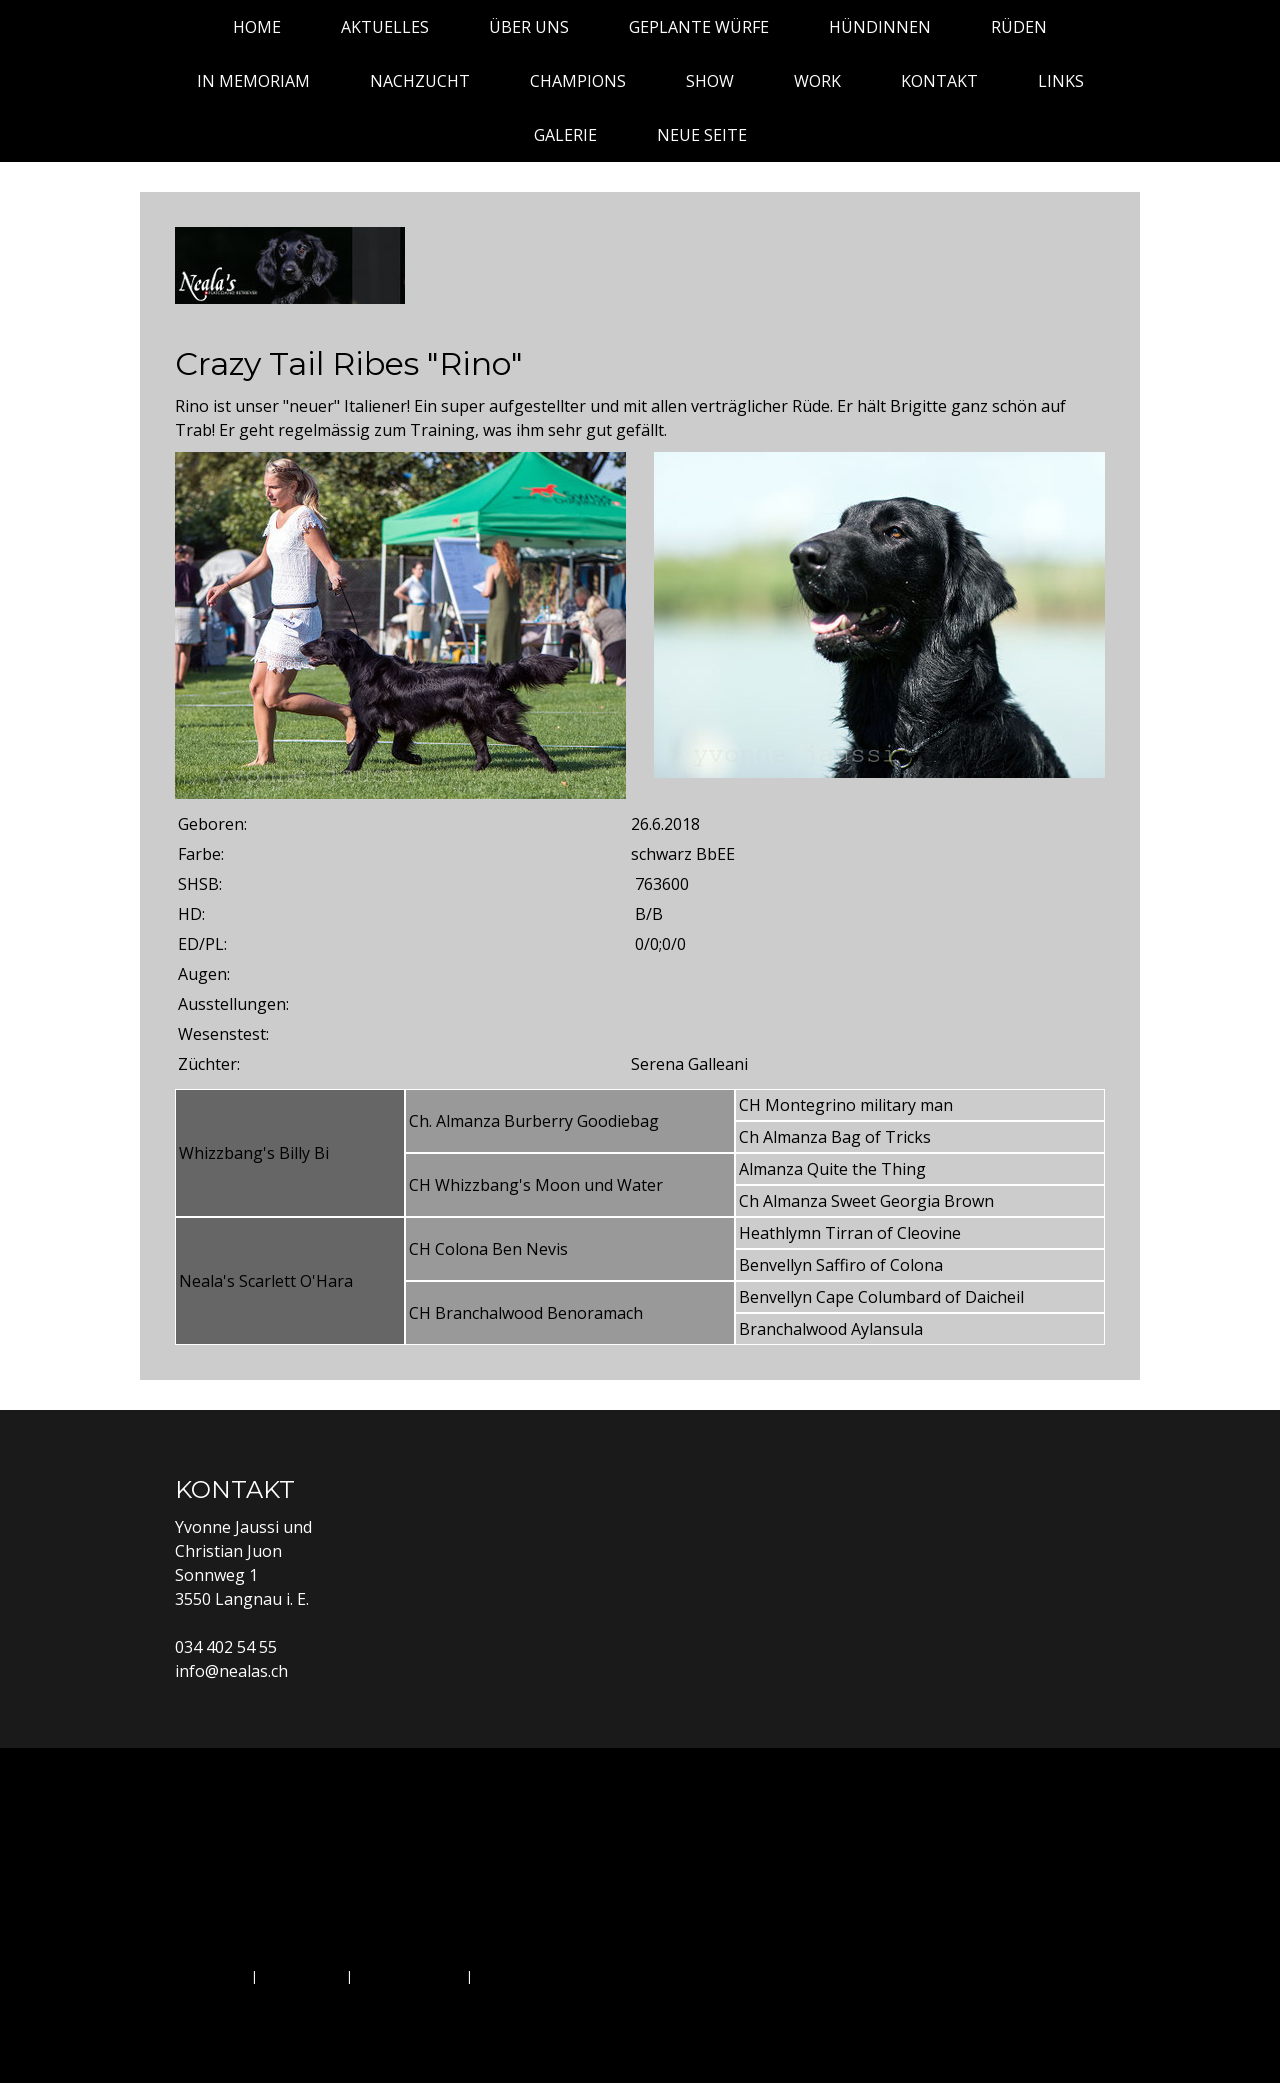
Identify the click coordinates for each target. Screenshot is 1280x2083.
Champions (578, 81)
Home (257, 27)
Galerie (565, 135)
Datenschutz (302, 1975)
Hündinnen (880, 27)
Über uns (529, 27)
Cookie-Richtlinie (409, 1975)
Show (710, 81)
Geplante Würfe (699, 27)
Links (1061, 81)
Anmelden (1072, 1997)
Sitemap (502, 1975)
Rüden (1019, 27)
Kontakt (939, 81)
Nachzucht (420, 81)
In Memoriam (253, 81)
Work (817, 81)
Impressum (211, 1975)
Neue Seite (702, 135)
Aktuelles (385, 27)
